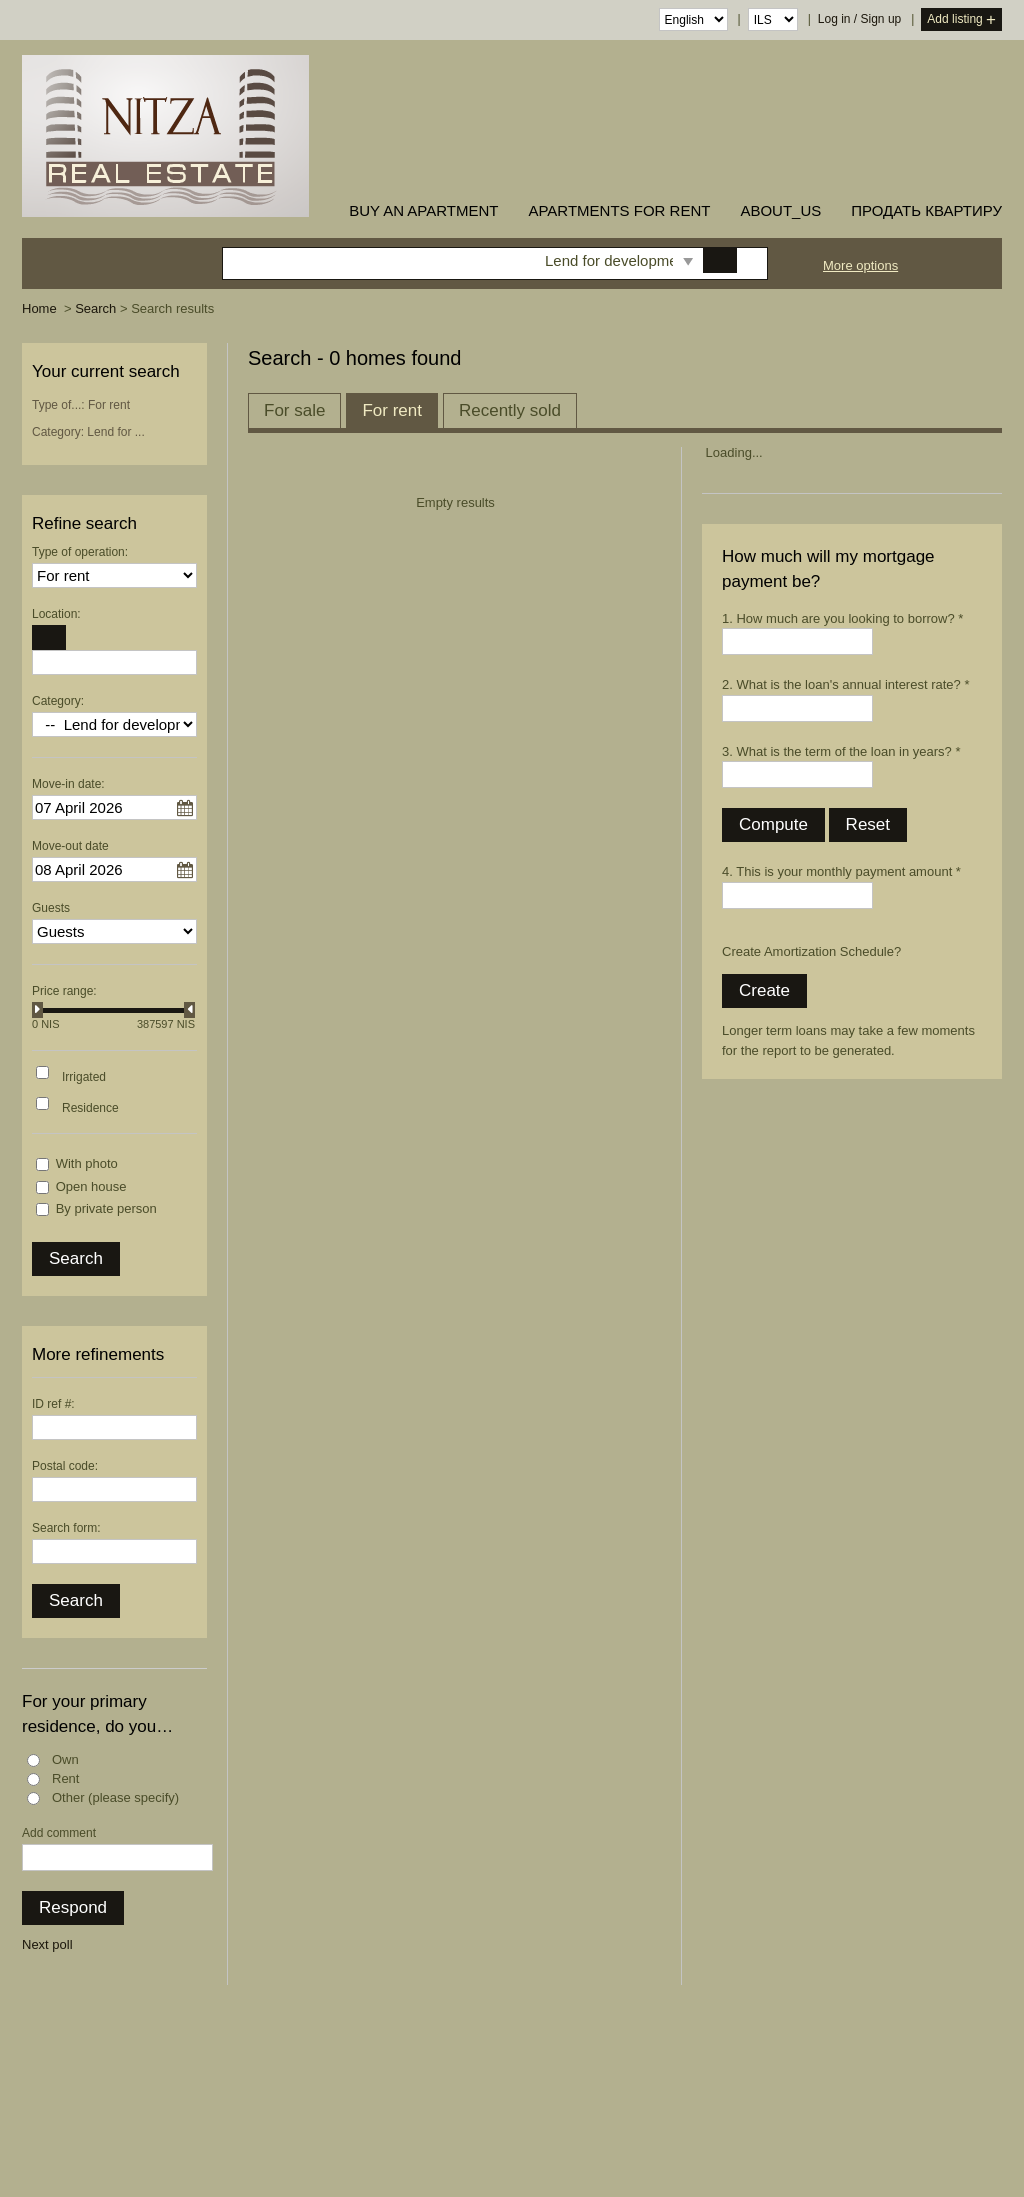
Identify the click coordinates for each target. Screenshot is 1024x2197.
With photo (87, 1163)
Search (95, 308)
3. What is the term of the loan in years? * (841, 751)
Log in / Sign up (859, 19)
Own (65, 1759)
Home (39, 308)
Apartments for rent (619, 210)
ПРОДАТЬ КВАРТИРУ (926, 210)
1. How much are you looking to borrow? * (842, 618)
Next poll (47, 1944)
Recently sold (510, 410)
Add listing (961, 20)
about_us (780, 210)
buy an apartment (423, 210)
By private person (106, 1208)
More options (860, 265)
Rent (65, 1778)
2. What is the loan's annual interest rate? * (845, 684)
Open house (91, 1186)
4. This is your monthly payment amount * (841, 871)
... (185, 807)
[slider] (37, 1010)
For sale (294, 410)
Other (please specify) (115, 1797)
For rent (392, 410)
